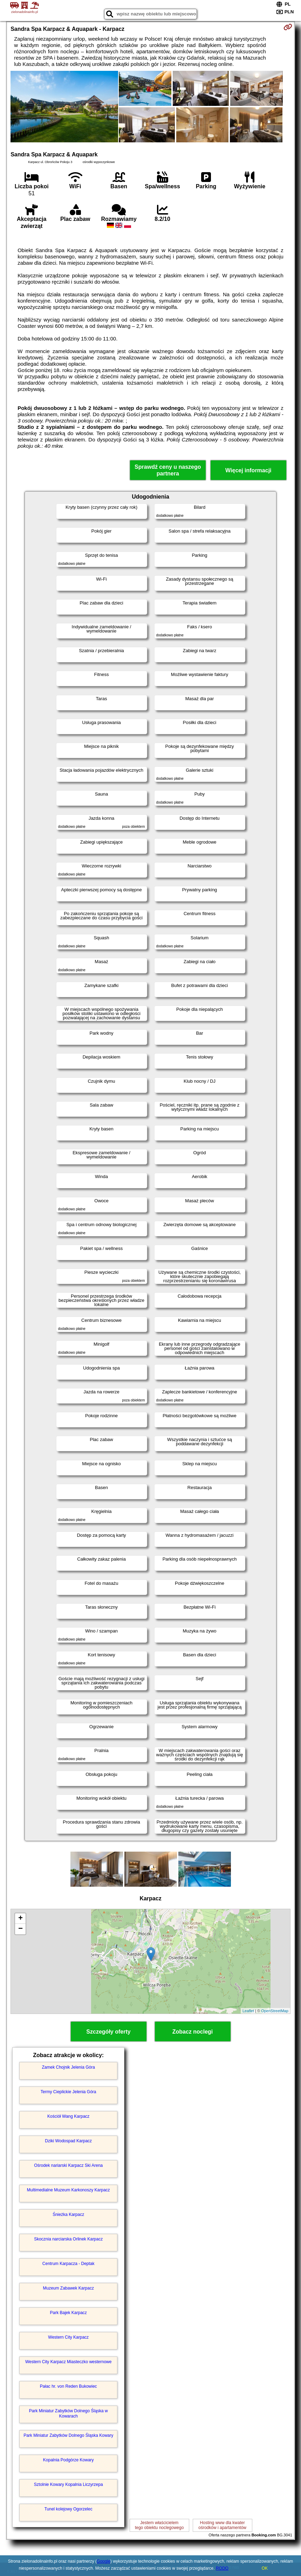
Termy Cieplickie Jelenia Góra (68, 2091)
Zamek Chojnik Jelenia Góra (68, 2067)
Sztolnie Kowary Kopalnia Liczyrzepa (68, 2484)
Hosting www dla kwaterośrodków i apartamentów (222, 2525)
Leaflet (248, 2011)
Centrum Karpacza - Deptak (68, 2263)
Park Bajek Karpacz (68, 2312)
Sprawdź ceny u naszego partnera (168, 470)
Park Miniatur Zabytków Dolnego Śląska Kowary (68, 2435)
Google (103, 2561)
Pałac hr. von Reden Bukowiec (68, 2386)
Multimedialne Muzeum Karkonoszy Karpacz (68, 2190)
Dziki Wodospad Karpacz (68, 2140)
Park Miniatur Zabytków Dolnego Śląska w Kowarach (68, 2413)
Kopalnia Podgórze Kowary (68, 2459)
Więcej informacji (248, 470)
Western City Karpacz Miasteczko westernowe (68, 2361)
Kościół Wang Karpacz (68, 2116)
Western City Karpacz (68, 2337)
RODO (222, 2568)
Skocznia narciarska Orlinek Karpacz (68, 2239)
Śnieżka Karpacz (68, 2214)
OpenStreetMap (274, 2011)
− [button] (20, 1929)
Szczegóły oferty (108, 2032)
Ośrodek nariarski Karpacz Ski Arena (68, 2165)
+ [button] (20, 1918)
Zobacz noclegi (192, 2032)
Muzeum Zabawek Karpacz (68, 2288)
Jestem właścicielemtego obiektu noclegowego (159, 2525)
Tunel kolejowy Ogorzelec (69, 2509)
